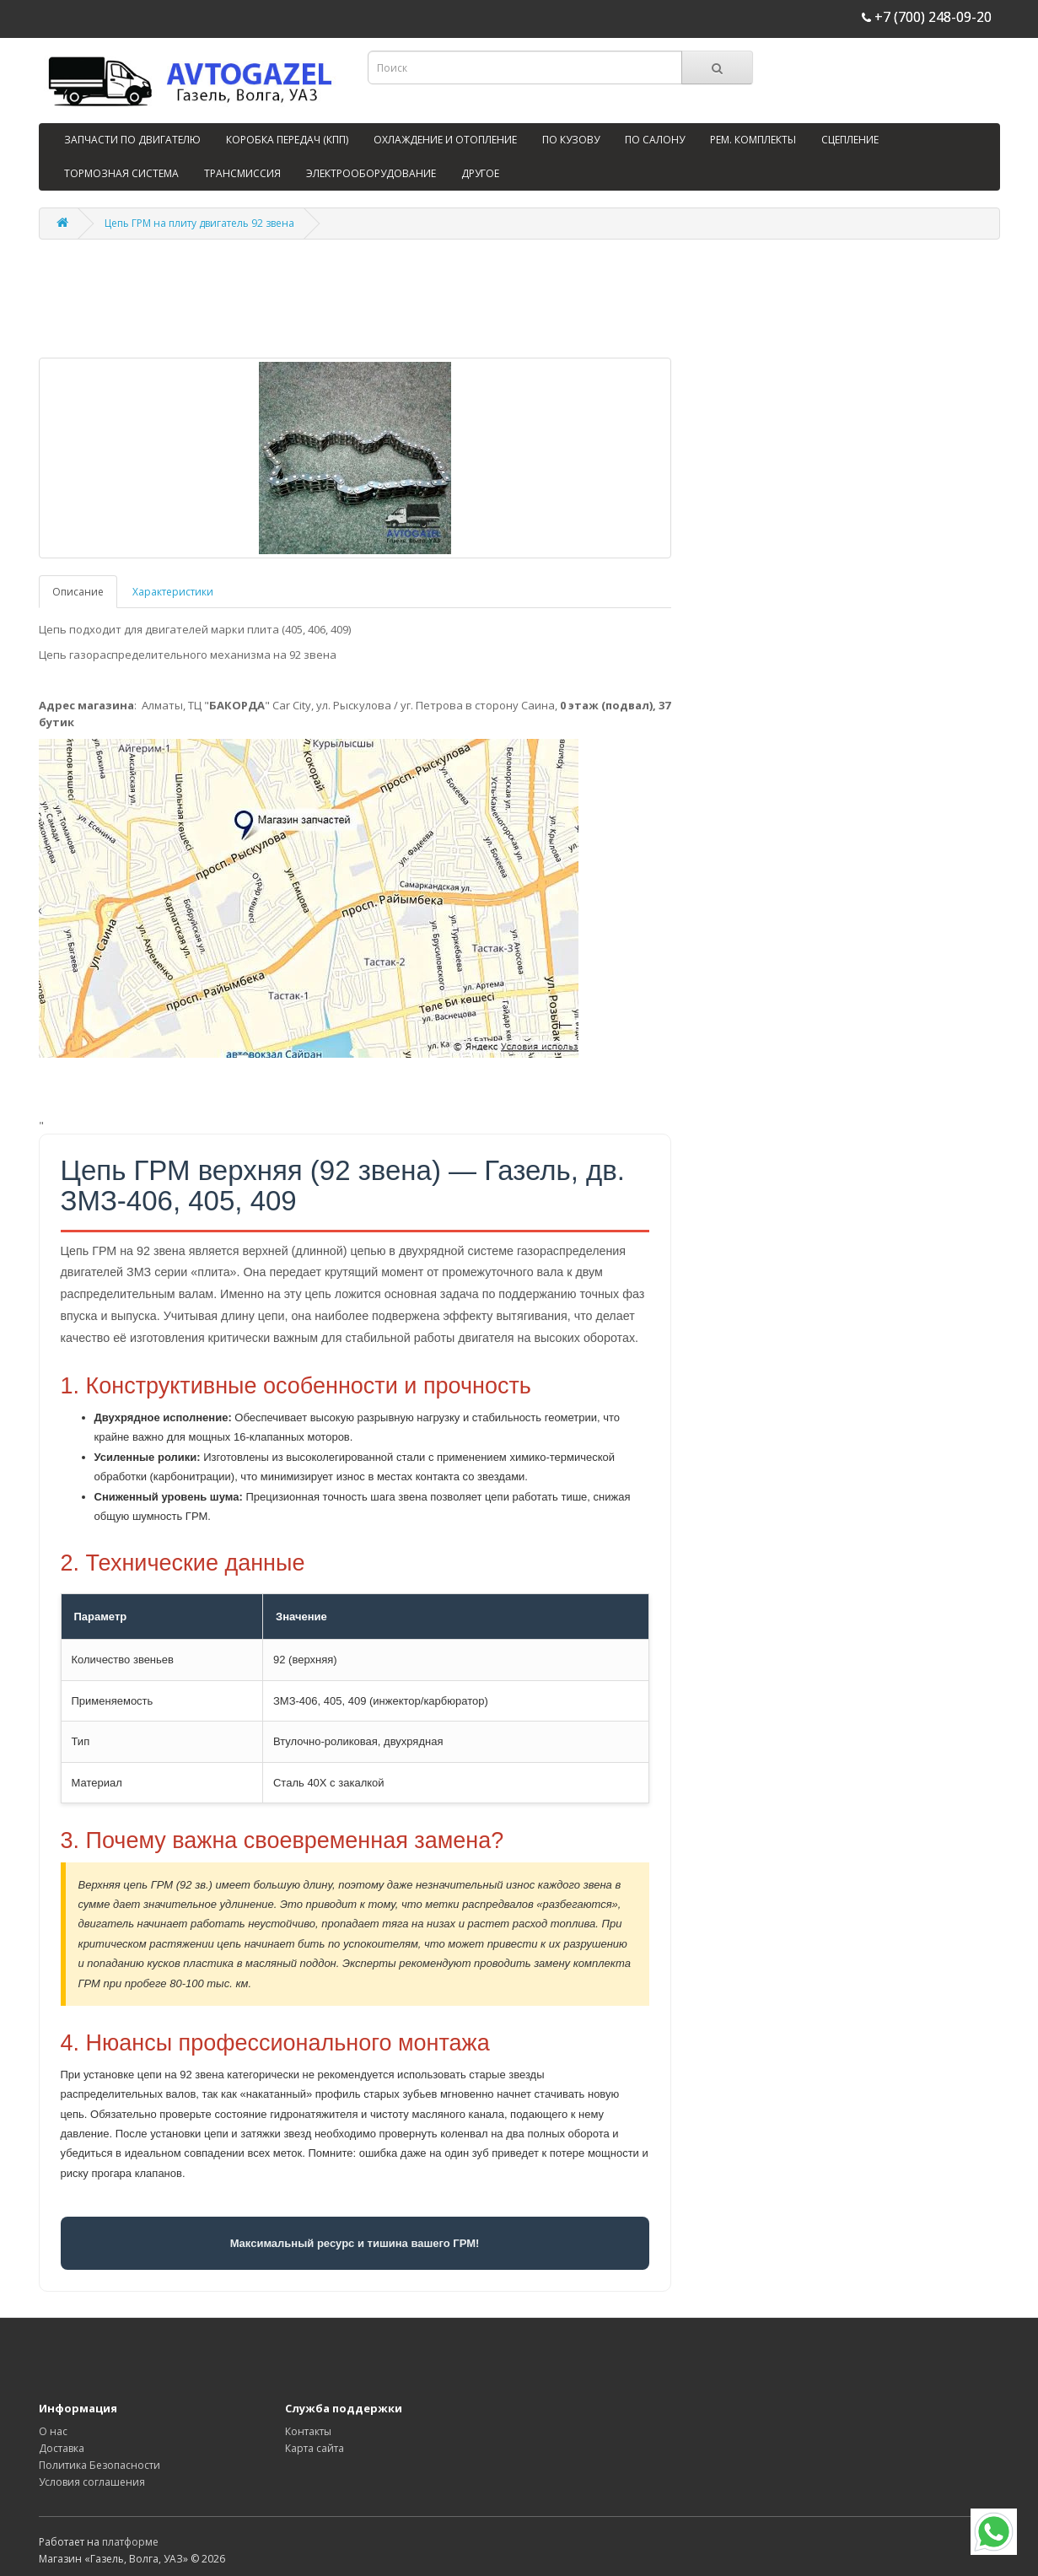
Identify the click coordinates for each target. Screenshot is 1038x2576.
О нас (53, 2431)
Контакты (308, 2431)
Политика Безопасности (99, 2465)
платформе (130, 2542)
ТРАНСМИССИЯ (242, 173)
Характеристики (172, 592)
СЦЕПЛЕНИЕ (850, 139)
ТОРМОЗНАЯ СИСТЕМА (121, 173)
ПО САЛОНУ (655, 139)
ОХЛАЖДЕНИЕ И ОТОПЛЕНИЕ (445, 139)
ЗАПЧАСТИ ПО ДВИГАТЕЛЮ (132, 139)
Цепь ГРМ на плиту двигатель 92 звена (199, 223)
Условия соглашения (92, 2482)
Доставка (61, 2448)
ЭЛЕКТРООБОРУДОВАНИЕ (371, 173)
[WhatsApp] (994, 2532)
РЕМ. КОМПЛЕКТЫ (753, 139)
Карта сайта (314, 2448)
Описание (78, 592)
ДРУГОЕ (480, 173)
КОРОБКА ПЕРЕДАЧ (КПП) (287, 139)
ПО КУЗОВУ (571, 139)
